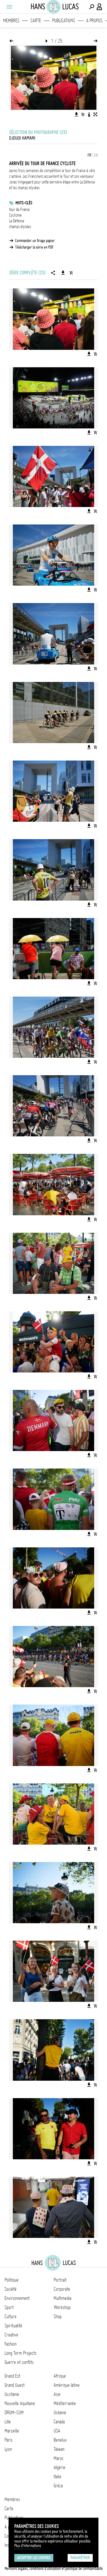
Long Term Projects (21, 2353)
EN (96, 155)
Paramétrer (80, 2557)
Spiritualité (13, 2325)
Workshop (62, 2307)
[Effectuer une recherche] (92, 7)
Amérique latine (67, 2385)
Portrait (60, 2280)
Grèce (58, 2486)
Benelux (60, 2440)
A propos (94, 20)
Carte (36, 20)
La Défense (16, 221)
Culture (11, 2316)
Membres (11, 20)
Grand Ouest (15, 2385)
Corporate (62, 2289)
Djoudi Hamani (22, 138)
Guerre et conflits (19, 2362)
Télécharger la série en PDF (34, 247)
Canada (59, 2422)
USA (57, 2431)
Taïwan (59, 2449)
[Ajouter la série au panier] (71, 272)
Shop (58, 2316)
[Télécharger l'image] (76, 114)
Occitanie (12, 2394)
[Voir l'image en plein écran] (95, 114)
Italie (57, 2476)
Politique (12, 2280)
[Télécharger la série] (63, 272)
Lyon (8, 2449)
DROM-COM (14, 2412)
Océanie (60, 2412)
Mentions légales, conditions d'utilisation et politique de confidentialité (54, 2568)
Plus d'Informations (27, 2545)
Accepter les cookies (34, 2557)
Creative (11, 2335)
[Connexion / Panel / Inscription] (100, 7)
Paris (9, 2440)
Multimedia (62, 2298)
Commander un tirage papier (35, 240)
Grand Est (12, 2376)
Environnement (17, 2298)
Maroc (59, 2458)
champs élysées (20, 226)
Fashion (11, 2344)
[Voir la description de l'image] (89, 114)
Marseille (12, 2431)
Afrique (60, 2376)
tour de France (19, 209)
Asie (57, 2394)
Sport (9, 2307)
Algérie (59, 2467)
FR (89, 155)
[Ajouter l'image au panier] (82, 114)
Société (11, 2289)
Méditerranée (65, 2403)
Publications (63, 20)
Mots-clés (23, 202)
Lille (8, 2422)
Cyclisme (15, 215)
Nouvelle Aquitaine (20, 2403)
